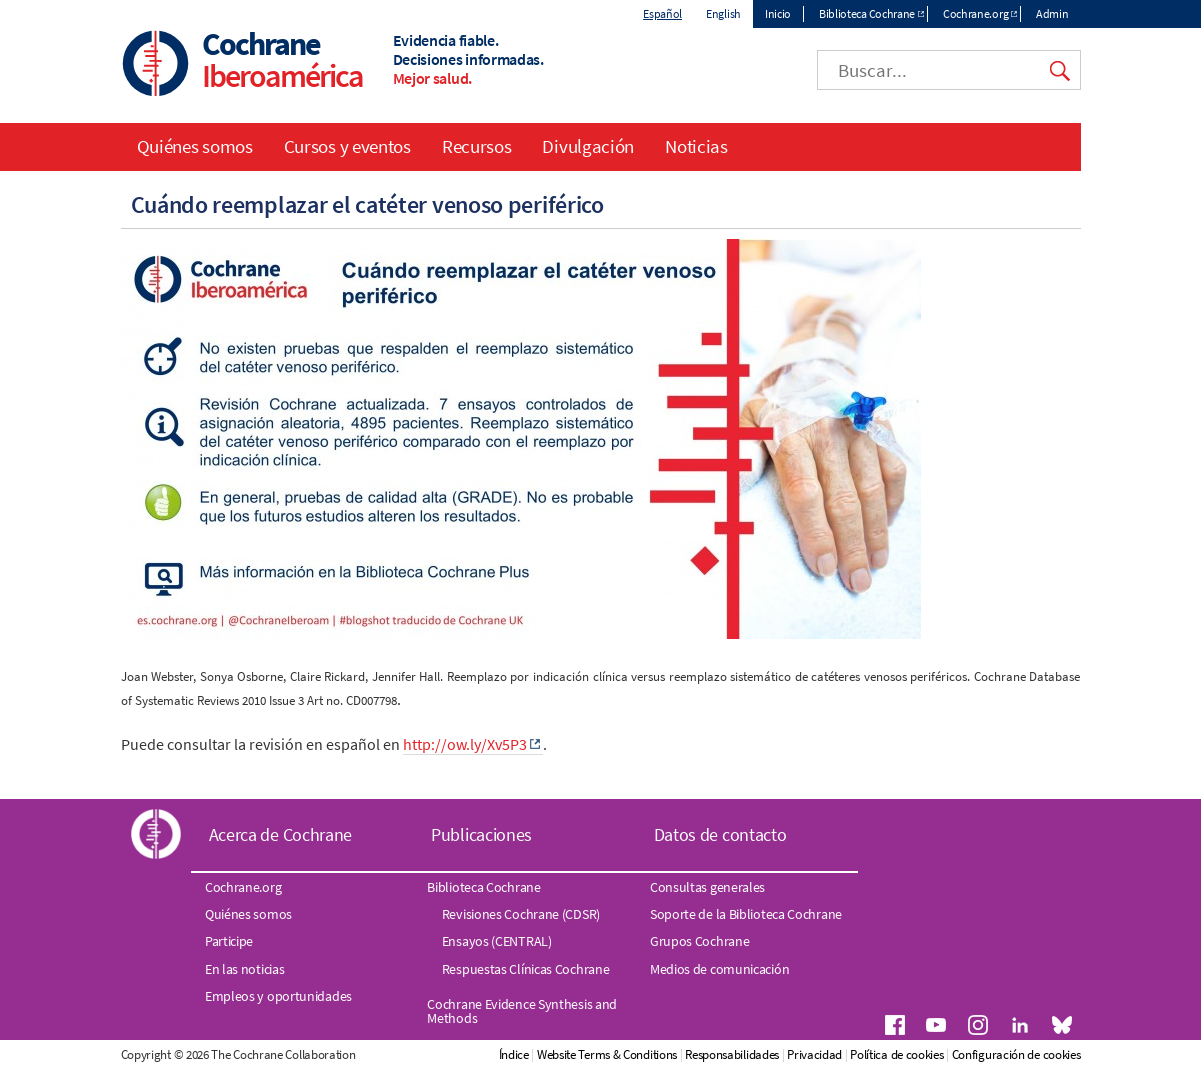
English (723, 13)
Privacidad (814, 1054)
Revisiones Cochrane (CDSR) (521, 914)
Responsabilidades (732, 1054)
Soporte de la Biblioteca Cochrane (746, 914)
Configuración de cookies (1016, 1054)
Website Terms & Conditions (607, 1054)
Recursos (477, 146)
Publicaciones (481, 834)
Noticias (696, 146)
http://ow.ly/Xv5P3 (465, 744)
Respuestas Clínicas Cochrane (526, 969)
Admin (1052, 13)
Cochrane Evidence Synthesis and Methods (522, 1011)
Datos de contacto (720, 834)
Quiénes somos (195, 146)
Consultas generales (707, 887)
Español (662, 13)
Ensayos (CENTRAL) (497, 941)
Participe (229, 941)
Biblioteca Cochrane (867, 13)
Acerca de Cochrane (281, 834)
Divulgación (588, 146)
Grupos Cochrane (700, 941)
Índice (514, 1054)
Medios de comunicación (719, 969)
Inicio (778, 13)
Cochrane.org (975, 13)
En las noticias (245, 969)
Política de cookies (896, 1054)
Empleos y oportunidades (278, 996)
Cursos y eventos (347, 146)
